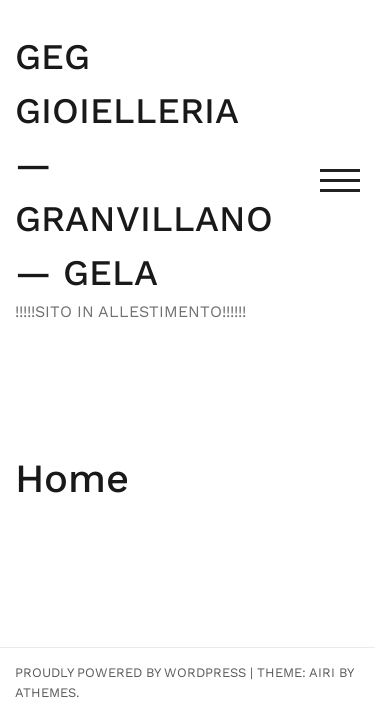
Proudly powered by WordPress (130, 672)
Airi (322, 672)
